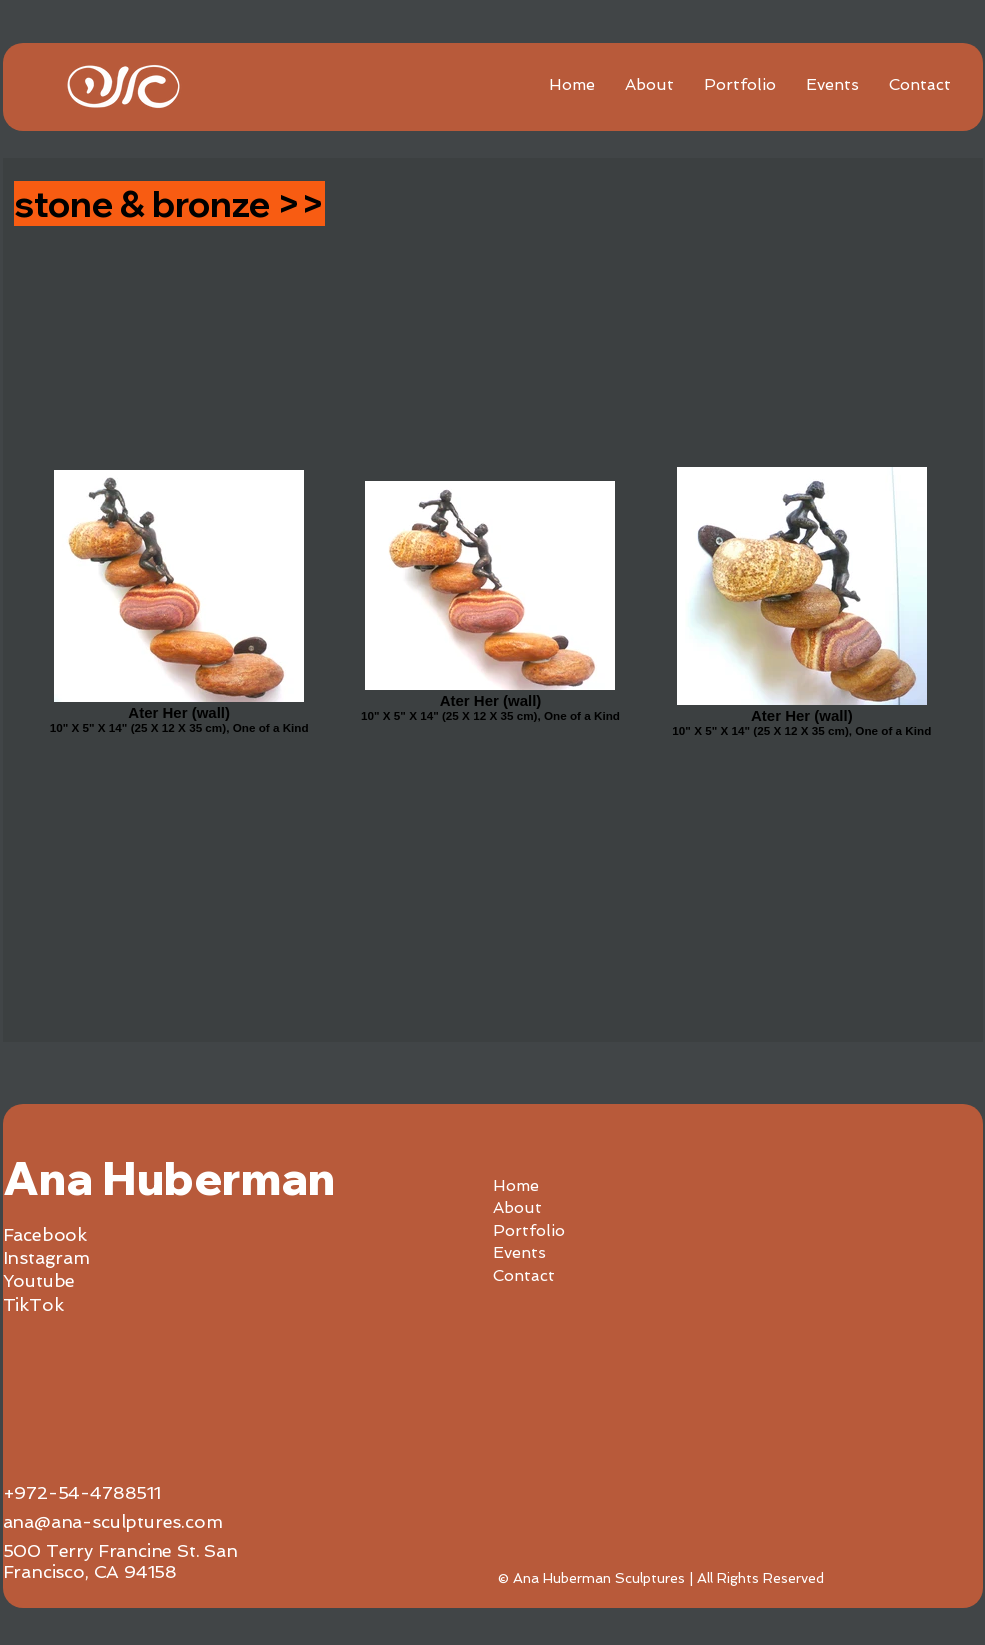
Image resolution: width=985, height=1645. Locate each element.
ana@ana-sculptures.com (113, 1521)
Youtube (39, 1280)
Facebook (45, 1234)
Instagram (46, 1257)
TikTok (33, 1304)
